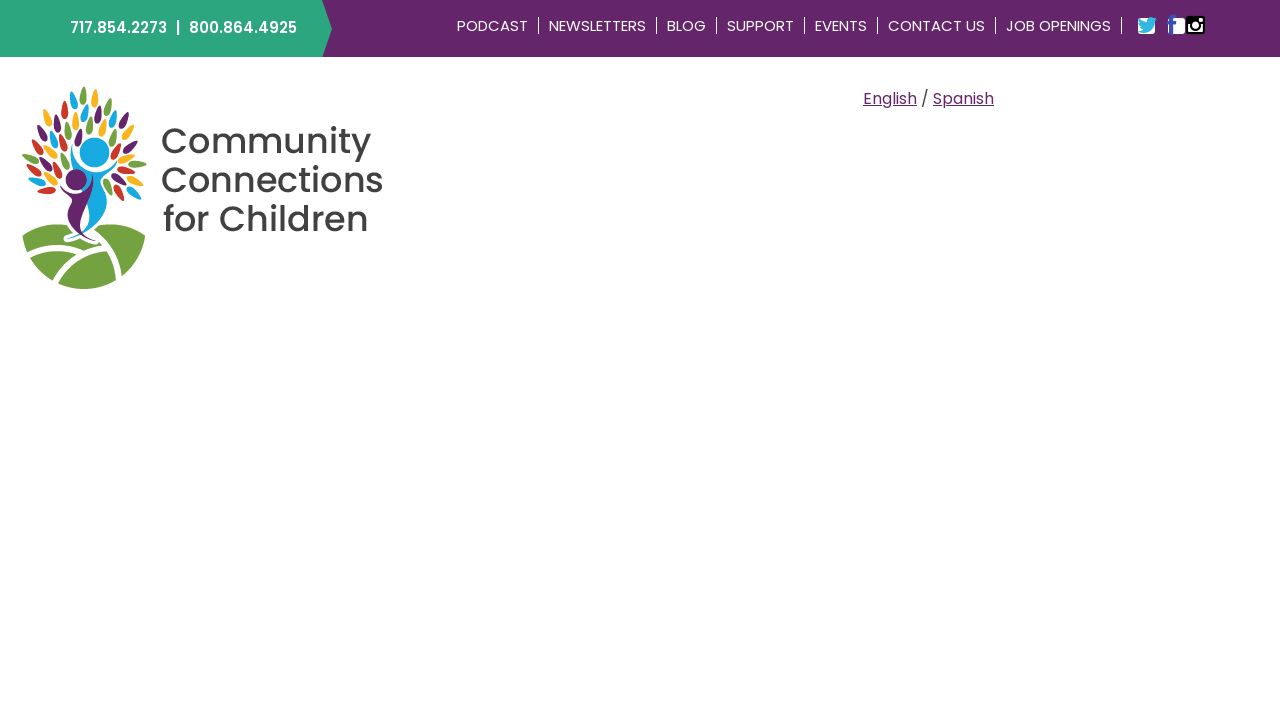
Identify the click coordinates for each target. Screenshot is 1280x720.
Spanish (963, 98)
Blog (686, 25)
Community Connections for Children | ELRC (202, 187)
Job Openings (1058, 25)
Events (841, 25)
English (890, 98)
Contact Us (936, 25)
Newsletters (597, 25)
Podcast (492, 25)
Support (760, 25)
